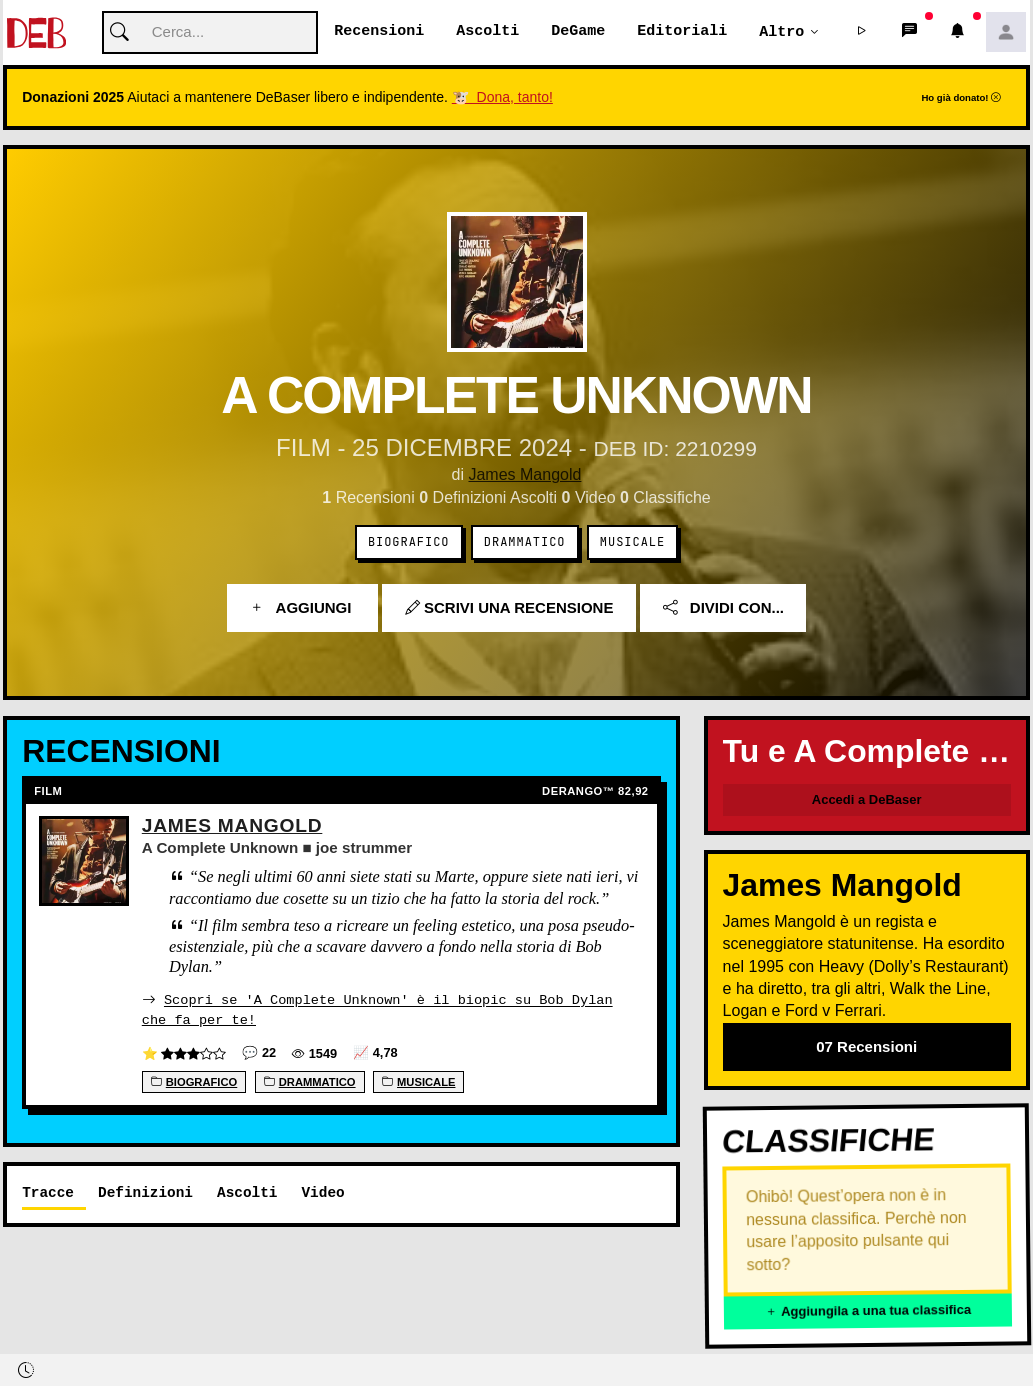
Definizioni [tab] (145, 1192)
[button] (862, 33)
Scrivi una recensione (509, 608)
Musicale (632, 543)
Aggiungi (302, 608)
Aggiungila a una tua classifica (867, 1312)
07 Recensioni (866, 1047)
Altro (781, 32)
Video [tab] (322, 1192)
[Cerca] (210, 33)
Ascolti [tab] (247, 1192)
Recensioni (379, 32)
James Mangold (524, 475)
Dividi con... (723, 608)
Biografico (409, 543)
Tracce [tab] (48, 1192)
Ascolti (487, 32)
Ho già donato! (961, 98)
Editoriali (682, 32)
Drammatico (525, 543)
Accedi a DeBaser (867, 800)
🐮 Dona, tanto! (502, 98)
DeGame (578, 32)
